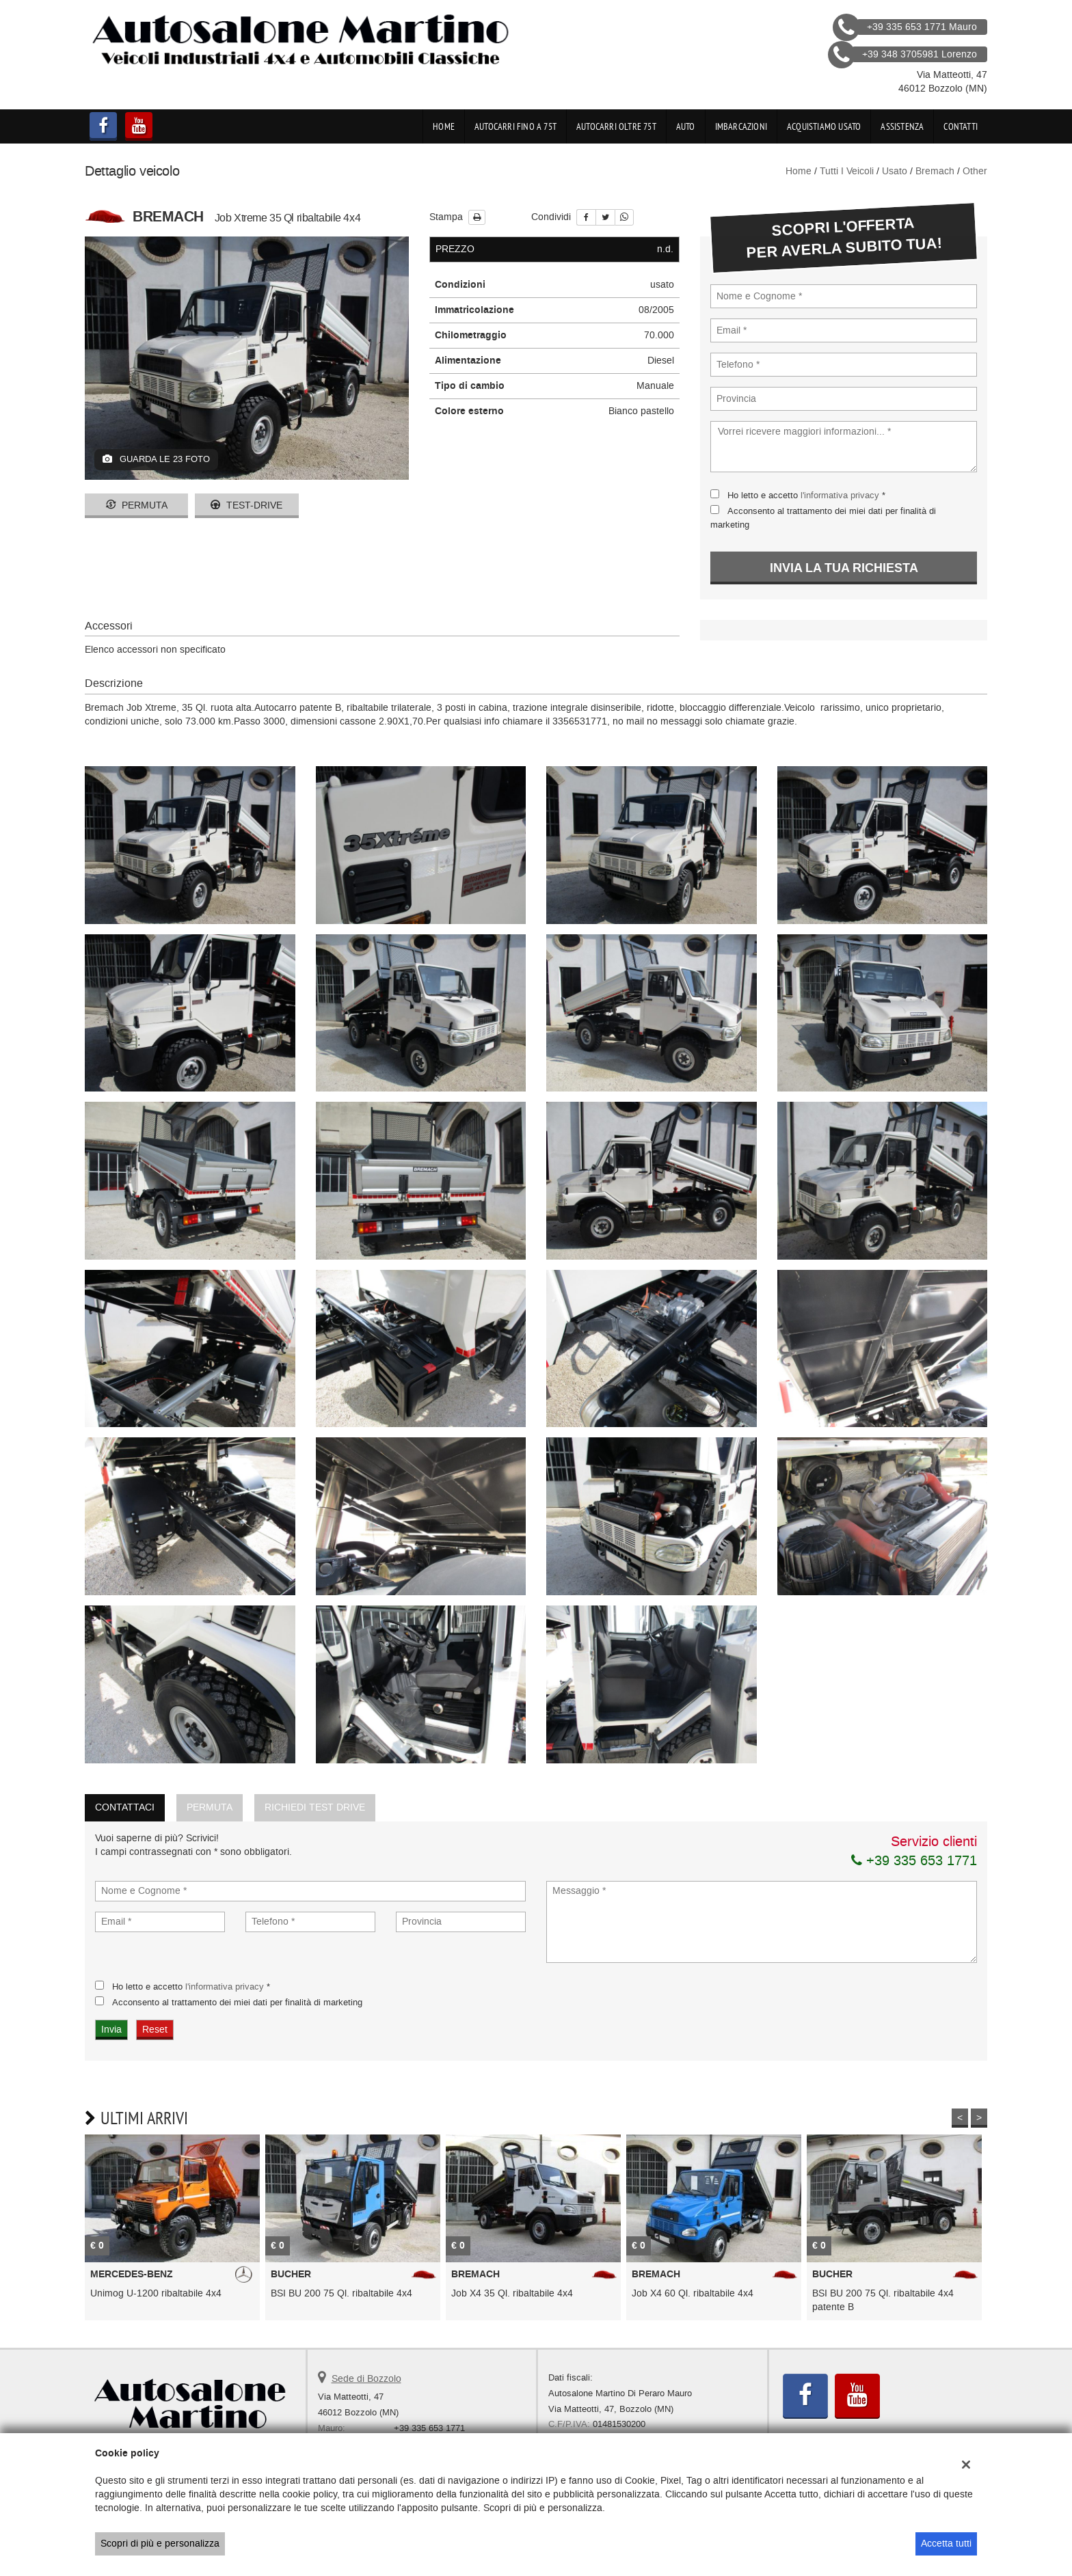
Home (444, 126)
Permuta (137, 505)
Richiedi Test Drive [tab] (315, 1807)
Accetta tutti (946, 2543)
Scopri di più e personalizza (159, 2543)
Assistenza (902, 126)
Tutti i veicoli (847, 171)
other (975, 171)
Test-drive (246, 505)
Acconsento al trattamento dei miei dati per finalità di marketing (237, 2002)
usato (894, 171)
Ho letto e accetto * (806, 495)
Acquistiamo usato (824, 126)
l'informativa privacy (840, 495)
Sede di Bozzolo (366, 2378)
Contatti (960, 126)
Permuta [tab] (209, 1807)
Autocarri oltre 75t (616, 126)
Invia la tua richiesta (844, 568)
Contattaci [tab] (125, 1807)
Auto (685, 126)
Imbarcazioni (741, 126)
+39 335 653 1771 (914, 1860)
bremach (934, 171)
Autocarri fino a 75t (515, 126)
